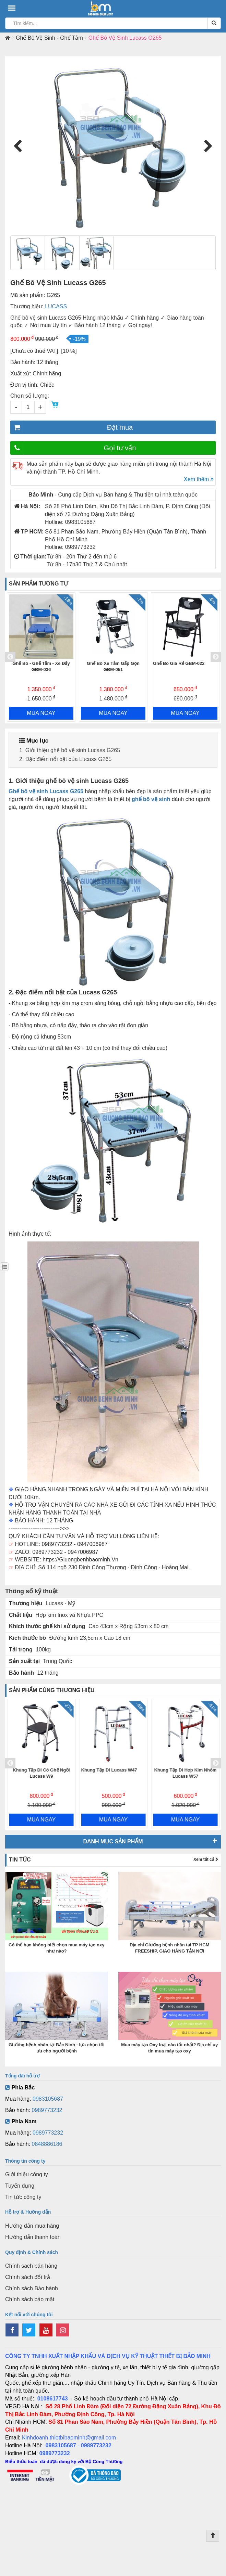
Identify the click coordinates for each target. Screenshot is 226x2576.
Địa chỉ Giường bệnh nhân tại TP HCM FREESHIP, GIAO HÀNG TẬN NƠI (169, 1948)
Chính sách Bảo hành (31, 2288)
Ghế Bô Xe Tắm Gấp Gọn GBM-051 (185, 666)
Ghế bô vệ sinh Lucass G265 (46, 791)
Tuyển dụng (19, 2186)
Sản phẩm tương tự (38, 584)
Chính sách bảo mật (29, 2299)
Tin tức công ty (23, 2197)
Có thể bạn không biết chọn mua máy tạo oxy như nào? (56, 1948)
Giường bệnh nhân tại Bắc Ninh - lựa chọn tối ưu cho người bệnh (57, 2048)
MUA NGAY (41, 713)
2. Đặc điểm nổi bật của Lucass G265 (65, 759)
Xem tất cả (205, 1859)
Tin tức (20, 1860)
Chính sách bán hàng (31, 2266)
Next (205, 146)
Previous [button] (10, 657)
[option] (41, 657)
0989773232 (47, 2110)
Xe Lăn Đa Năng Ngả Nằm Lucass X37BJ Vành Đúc (41, 1773)
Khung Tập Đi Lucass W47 (181, 1770)
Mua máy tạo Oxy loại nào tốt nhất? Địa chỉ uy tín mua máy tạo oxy (169, 2048)
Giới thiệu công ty (26, 2174)
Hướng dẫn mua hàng (32, 2226)
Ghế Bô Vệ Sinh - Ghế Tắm (49, 38)
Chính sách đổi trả (27, 2277)
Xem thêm (199, 479)
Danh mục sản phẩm (113, 1841)
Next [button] (216, 657)
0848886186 (47, 2144)
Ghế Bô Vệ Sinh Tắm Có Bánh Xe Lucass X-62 (41, 666)
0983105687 (48, 2099)
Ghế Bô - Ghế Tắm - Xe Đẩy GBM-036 (113, 666)
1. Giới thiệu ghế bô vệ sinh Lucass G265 (69, 750)
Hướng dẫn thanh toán (33, 2237)
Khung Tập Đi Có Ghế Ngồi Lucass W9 (113, 1773)
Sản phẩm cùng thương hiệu (52, 1690)
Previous (20, 146)
